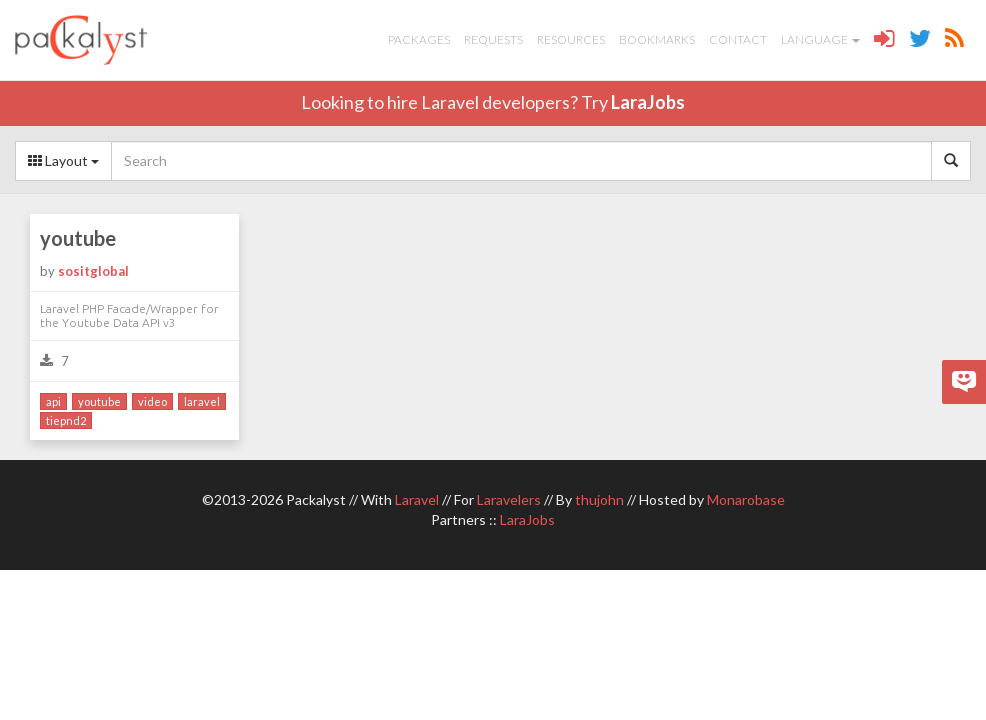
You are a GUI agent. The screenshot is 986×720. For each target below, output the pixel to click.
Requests (493, 39)
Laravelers (509, 499)
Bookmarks (657, 39)
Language (820, 39)
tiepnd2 (66, 420)
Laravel (417, 499)
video (152, 401)
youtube (78, 238)
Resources (571, 39)
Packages (419, 39)
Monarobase (746, 499)
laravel (202, 401)
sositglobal (93, 271)
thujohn (599, 499)
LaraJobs (648, 102)
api (53, 401)
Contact (738, 39)
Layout (63, 160)
